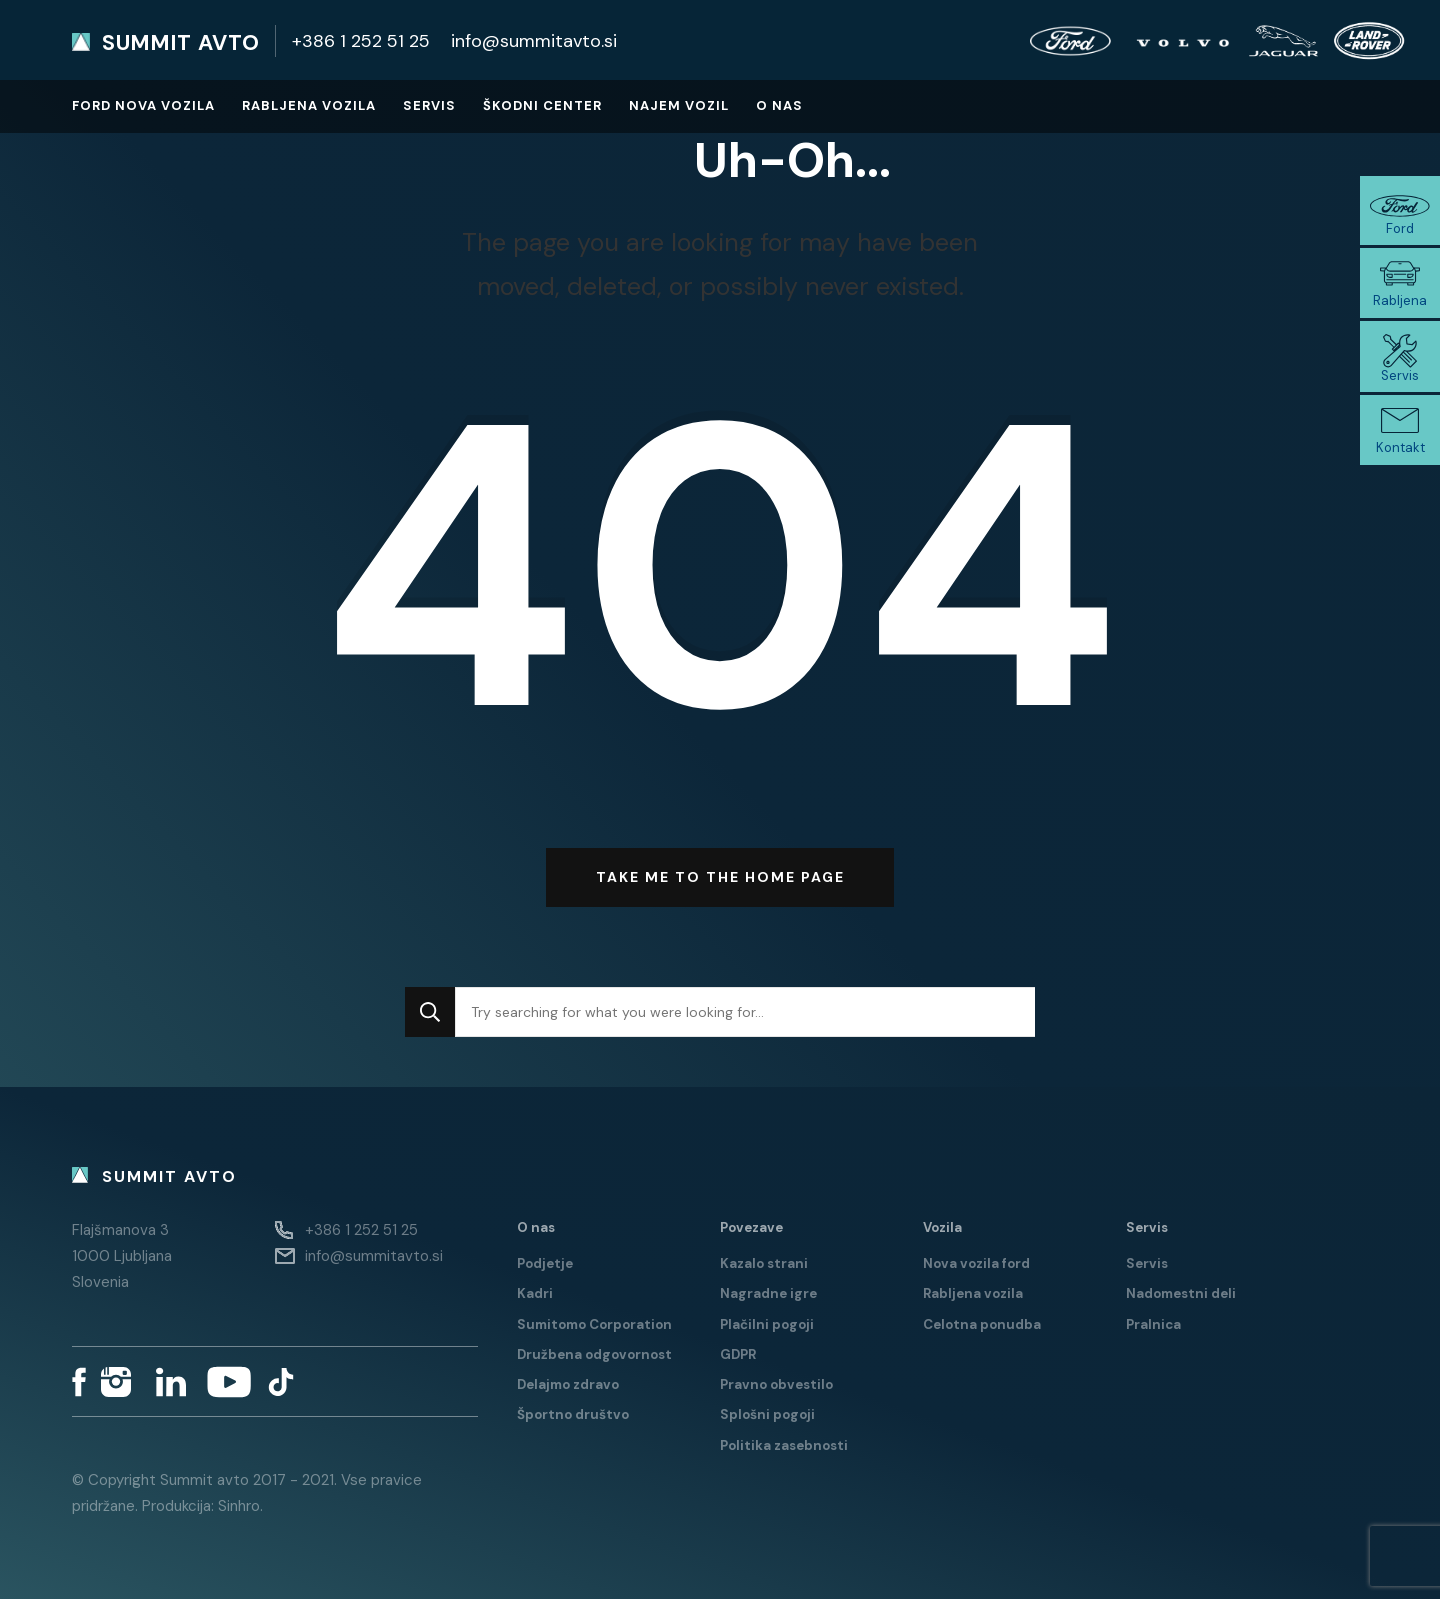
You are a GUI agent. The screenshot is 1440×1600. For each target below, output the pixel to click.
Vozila (942, 1227)
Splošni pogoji (767, 1415)
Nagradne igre (768, 1294)
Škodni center (542, 105)
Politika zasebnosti (784, 1445)
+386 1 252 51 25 (361, 41)
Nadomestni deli (1181, 1294)
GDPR (738, 1354)
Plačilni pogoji (767, 1324)
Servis (429, 105)
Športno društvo (573, 1415)
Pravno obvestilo (776, 1385)
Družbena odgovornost (594, 1354)
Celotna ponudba (982, 1324)
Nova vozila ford (976, 1263)
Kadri (535, 1294)
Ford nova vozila (143, 105)
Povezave (751, 1227)
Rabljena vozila (309, 105)
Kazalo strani (764, 1263)
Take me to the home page (720, 878)
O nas (779, 105)
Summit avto (181, 43)
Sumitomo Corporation (594, 1324)
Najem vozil (679, 105)
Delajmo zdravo (568, 1385)
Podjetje (545, 1263)
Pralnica (1153, 1324)
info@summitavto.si (534, 41)
